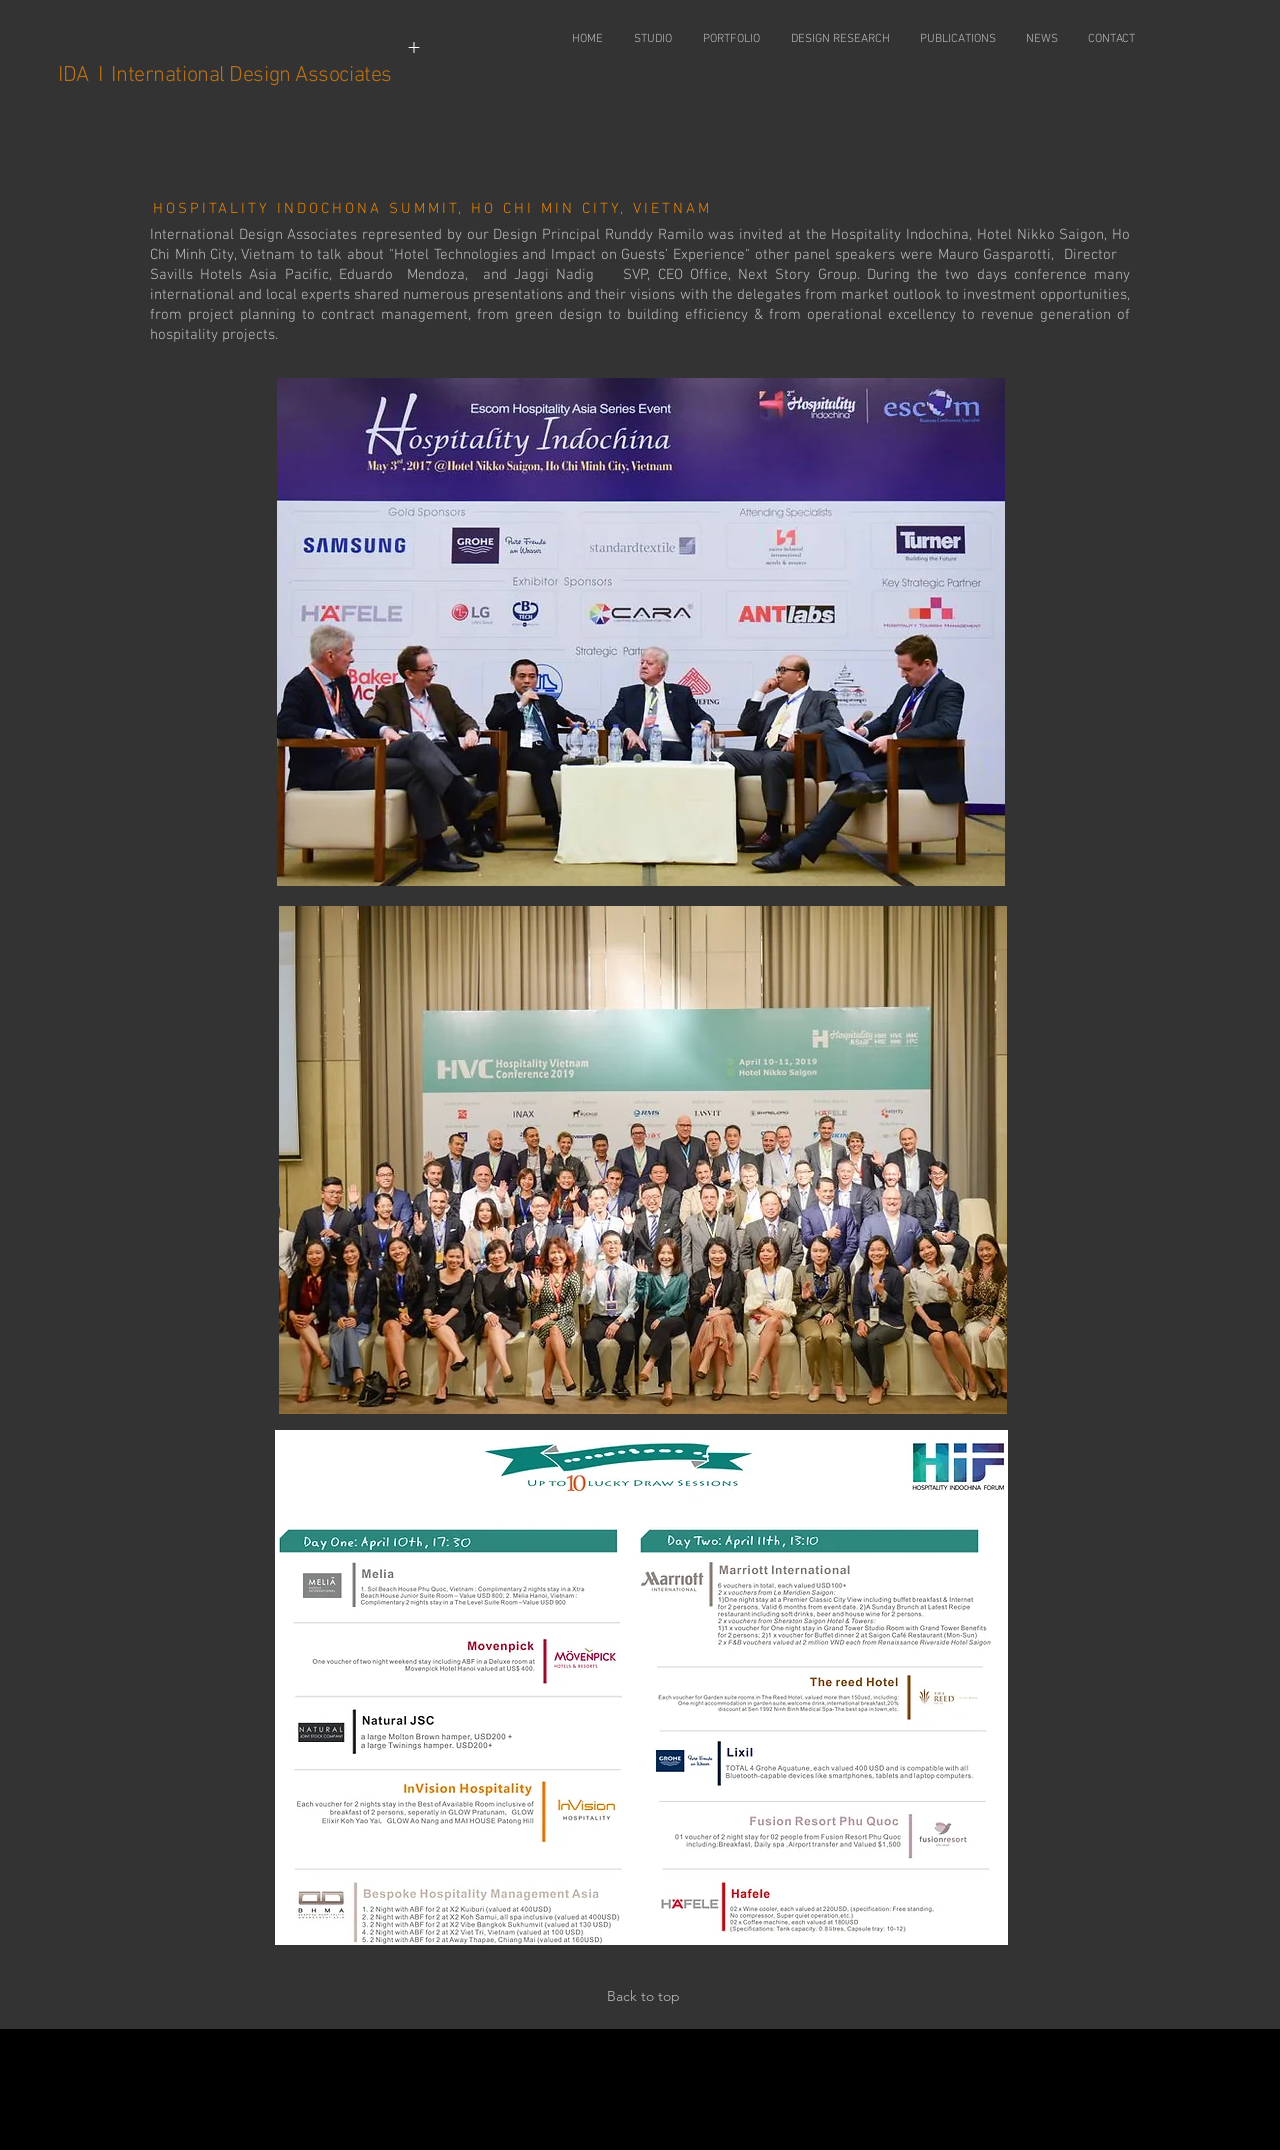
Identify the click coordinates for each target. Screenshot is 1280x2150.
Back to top (643, 1996)
